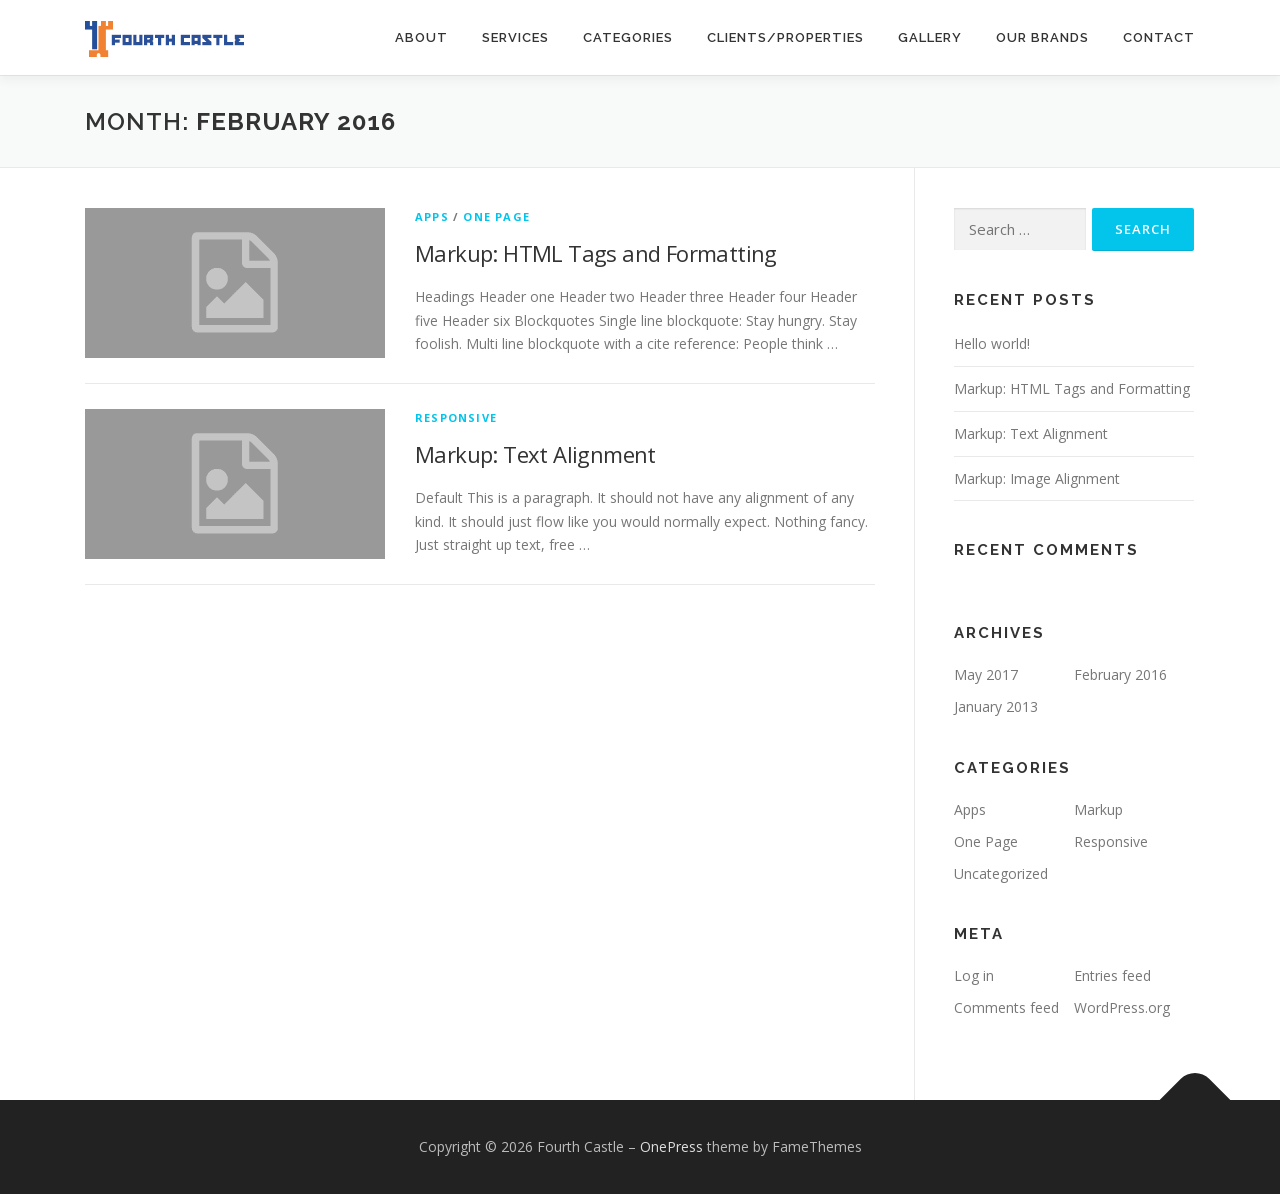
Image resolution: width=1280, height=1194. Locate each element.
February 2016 (1120, 674)
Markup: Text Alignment (535, 454)
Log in (974, 975)
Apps (432, 216)
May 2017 (986, 674)
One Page (496, 216)
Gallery (930, 37)
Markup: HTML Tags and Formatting (596, 253)
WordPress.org (1122, 1007)
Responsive (456, 417)
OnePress (671, 1146)
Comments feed (1006, 1007)
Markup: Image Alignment (1037, 478)
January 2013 (996, 706)
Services (515, 37)
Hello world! (992, 343)
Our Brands (1042, 37)
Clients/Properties (785, 37)
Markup (1098, 809)
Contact (1159, 37)
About (421, 37)
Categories (628, 37)
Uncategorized (1001, 873)
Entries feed (1112, 975)
